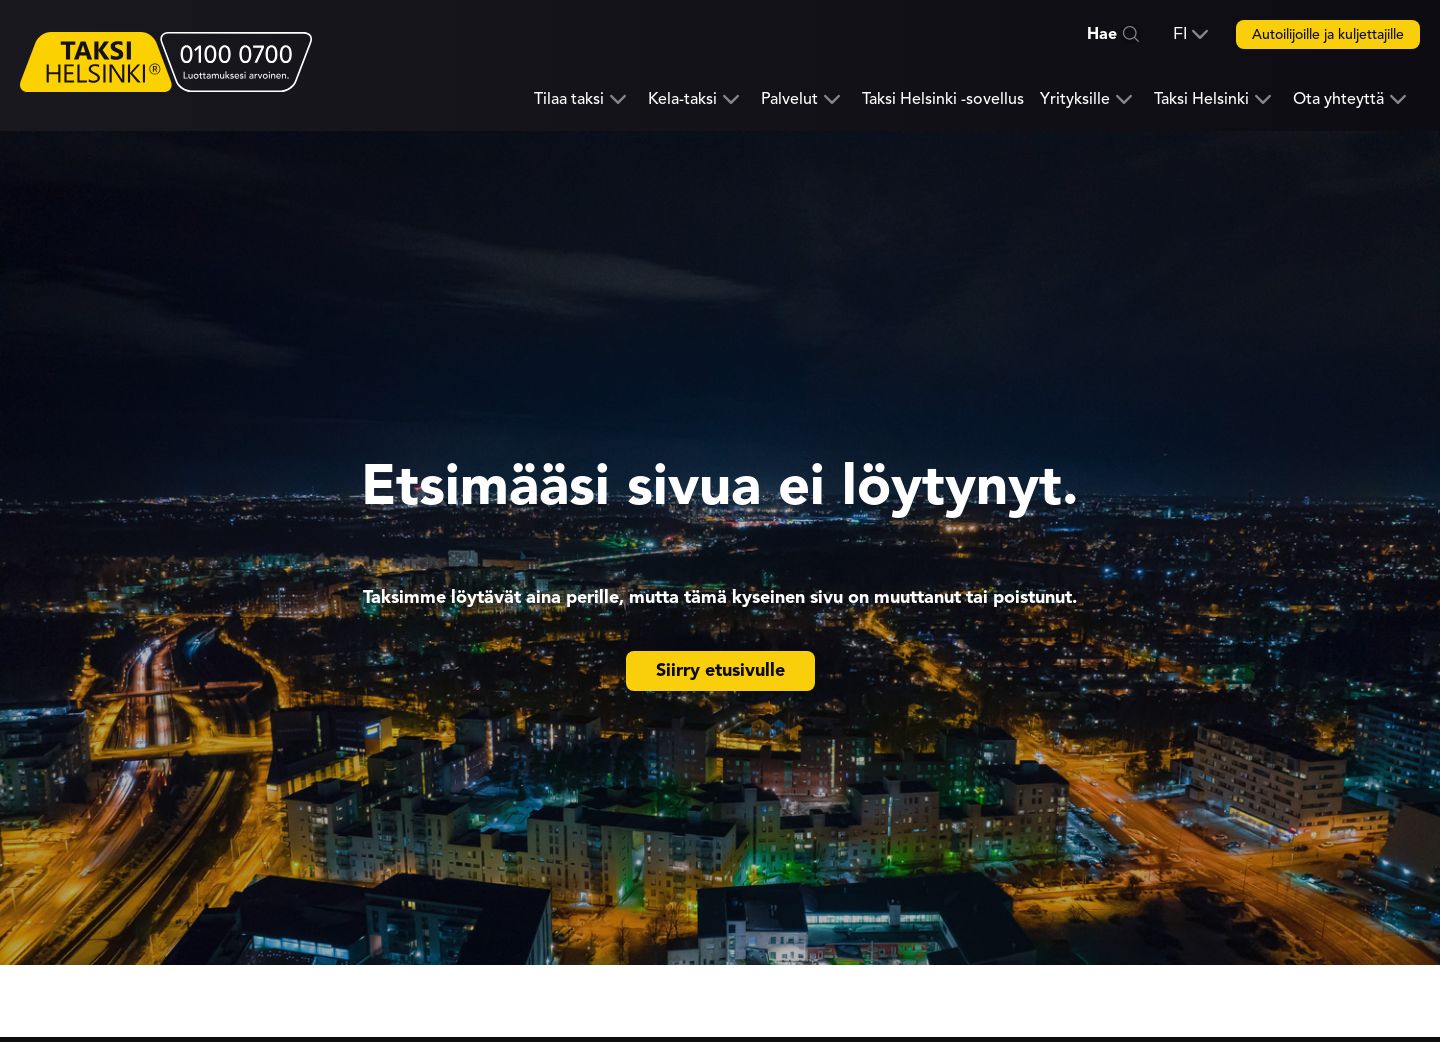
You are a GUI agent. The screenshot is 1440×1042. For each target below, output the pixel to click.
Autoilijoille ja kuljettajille (1328, 34)
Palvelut (789, 99)
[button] (1190, 34)
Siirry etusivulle (720, 670)
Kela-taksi (682, 99)
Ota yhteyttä (1338, 99)
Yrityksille (1075, 99)
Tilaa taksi (569, 99)
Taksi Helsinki (1201, 99)
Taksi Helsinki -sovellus (943, 99)
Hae (1102, 34)
